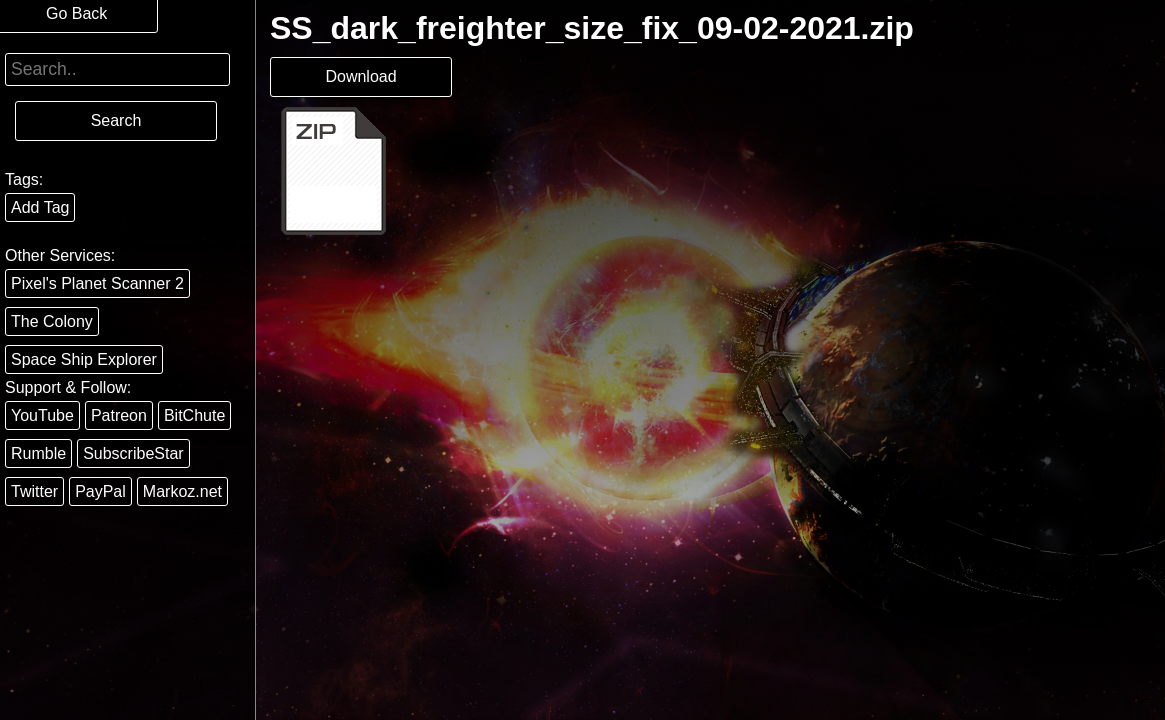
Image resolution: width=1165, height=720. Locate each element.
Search (116, 120)
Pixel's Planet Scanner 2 (97, 283)
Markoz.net (182, 491)
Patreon (119, 415)
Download (360, 76)
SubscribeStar (133, 453)
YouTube (42, 415)
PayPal (100, 491)
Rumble (38, 453)
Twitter (34, 491)
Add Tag (40, 207)
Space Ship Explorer (84, 359)
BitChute (194, 415)
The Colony (52, 321)
